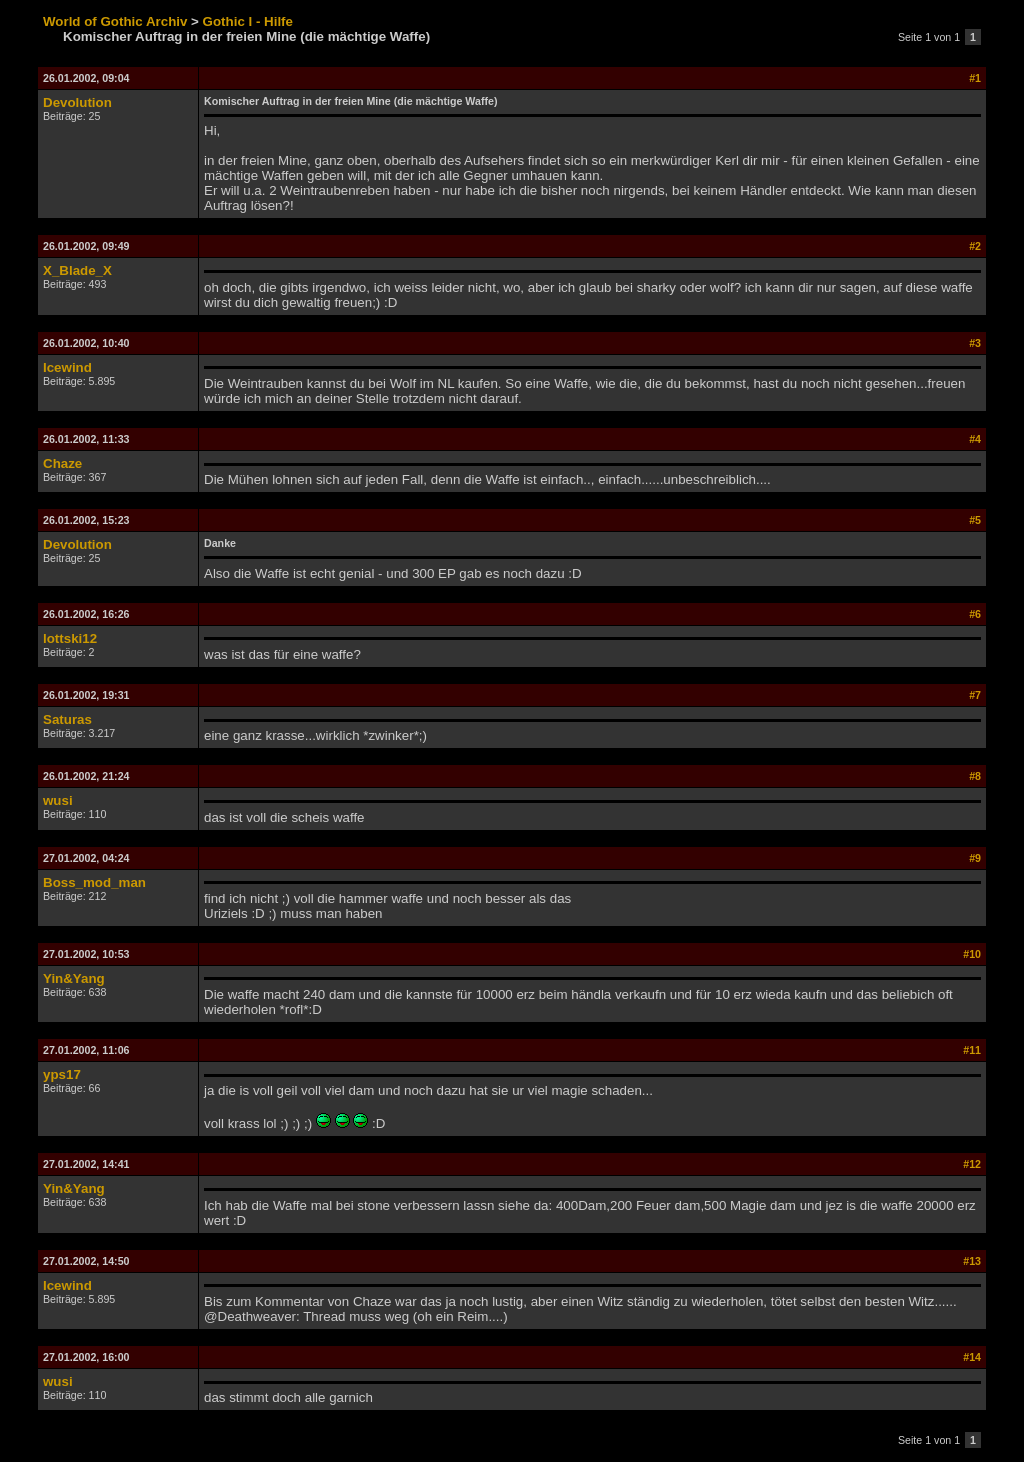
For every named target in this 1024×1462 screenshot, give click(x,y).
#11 (972, 1050)
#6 (975, 614)
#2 (975, 246)
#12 (972, 1164)
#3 (975, 343)
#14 (972, 1357)
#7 (975, 695)
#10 (972, 954)
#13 (972, 1261)
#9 (975, 858)
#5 (975, 520)
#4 (975, 439)
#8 (975, 776)
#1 (975, 78)
